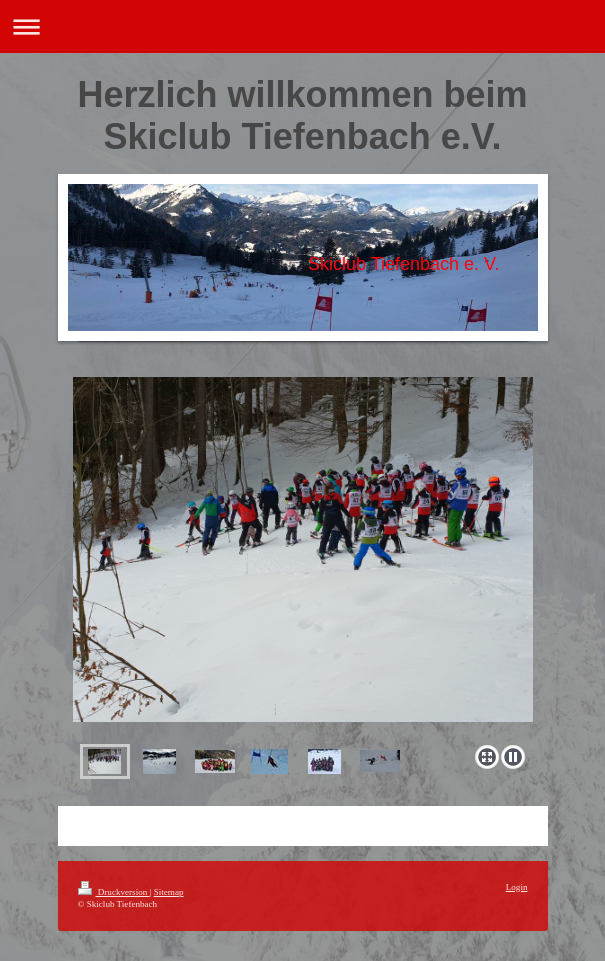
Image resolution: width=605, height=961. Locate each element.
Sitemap (169, 892)
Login (517, 887)
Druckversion (114, 892)
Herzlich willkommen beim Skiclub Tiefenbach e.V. (302, 115)
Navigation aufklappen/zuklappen (302, 26)
